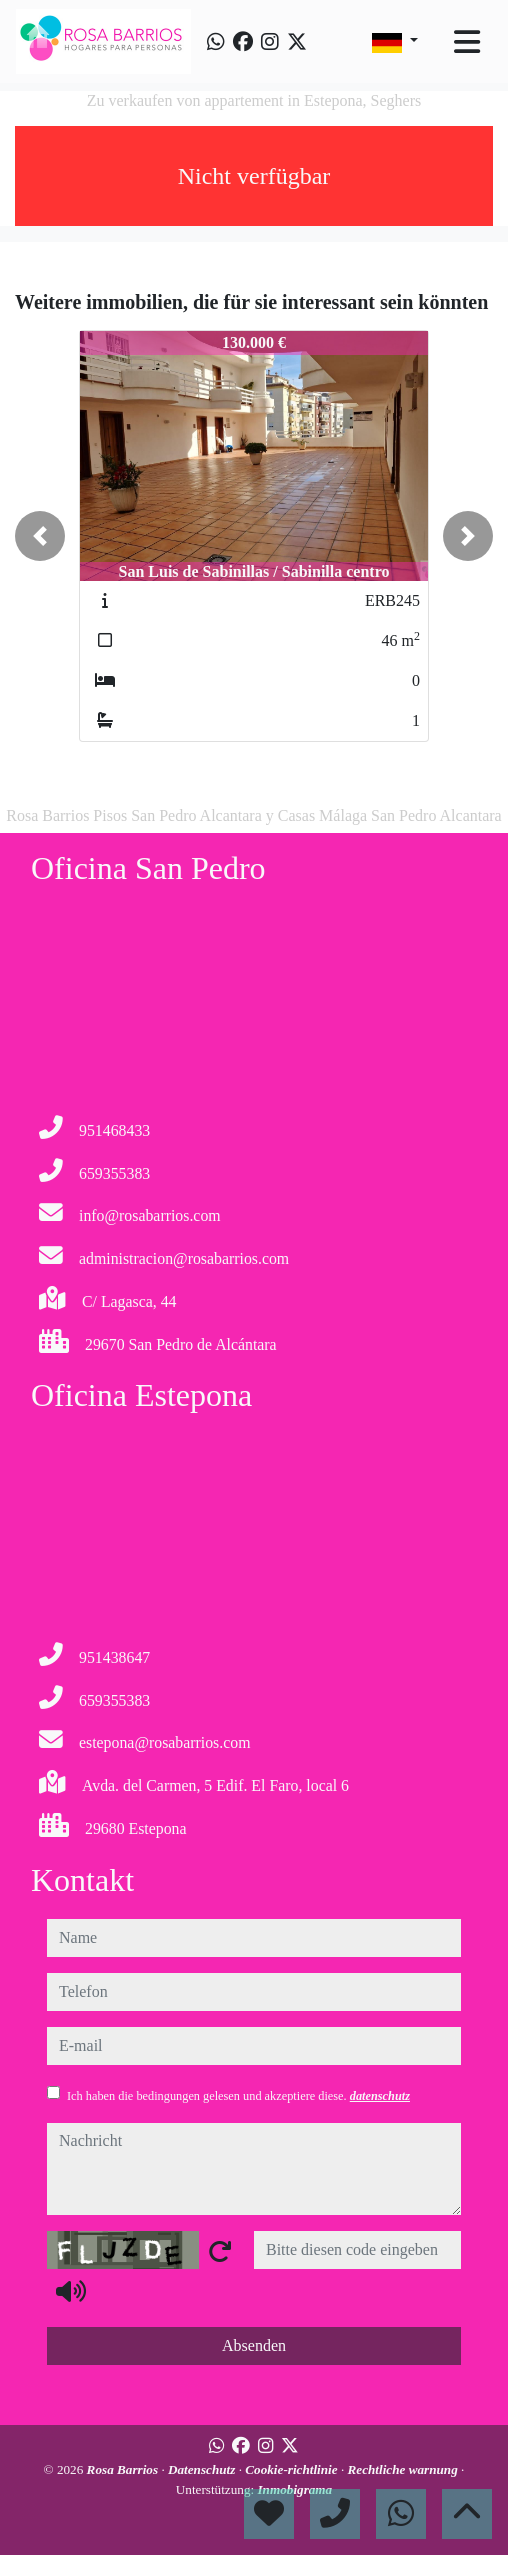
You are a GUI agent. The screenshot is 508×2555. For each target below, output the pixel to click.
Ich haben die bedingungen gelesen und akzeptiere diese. (238, 2096)
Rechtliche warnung (404, 2469)
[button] (40, 536)
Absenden (254, 2345)
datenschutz (380, 2096)
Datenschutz (203, 2469)
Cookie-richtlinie (293, 2469)
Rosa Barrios (124, 2469)
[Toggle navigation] (467, 42)
